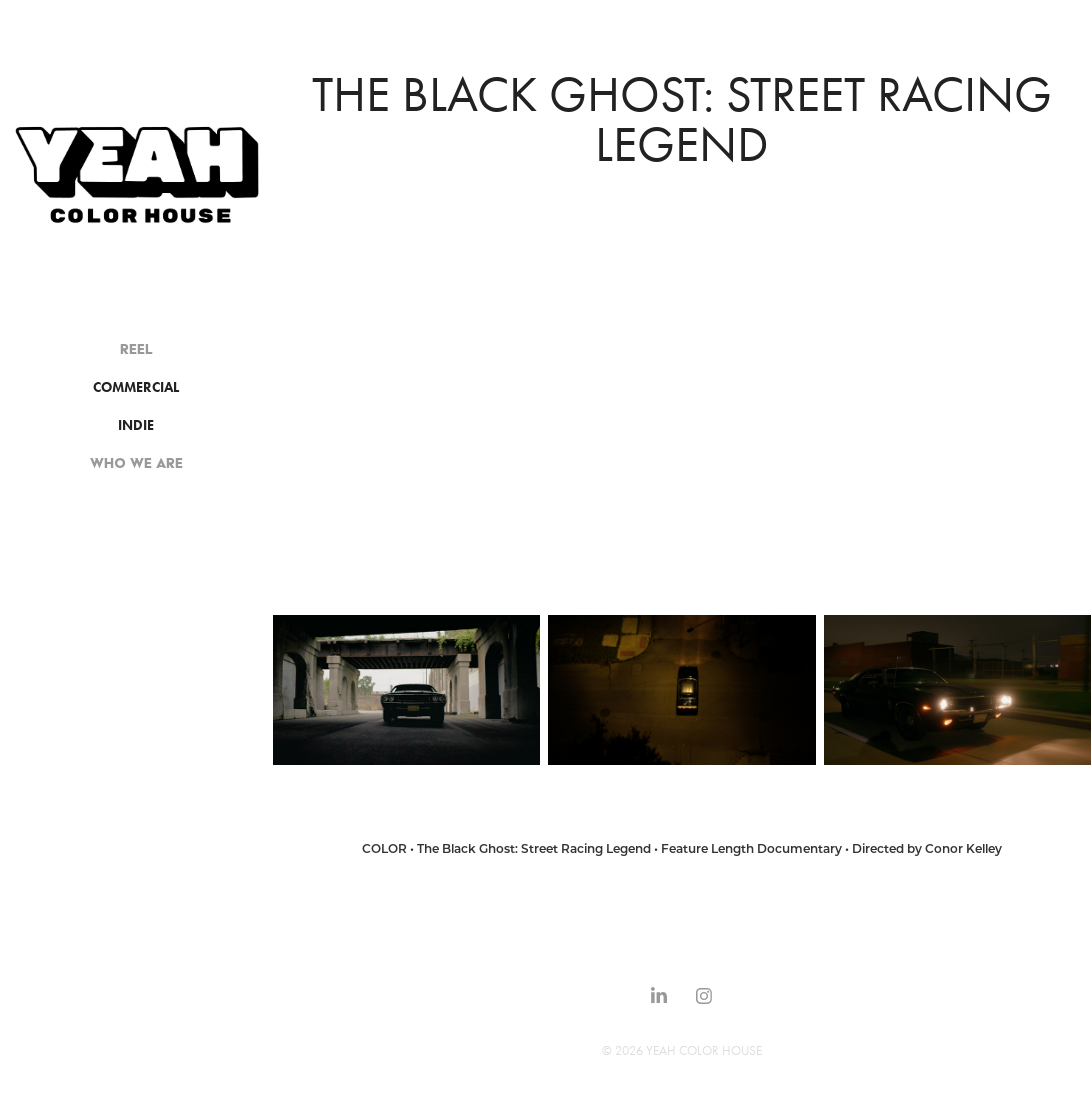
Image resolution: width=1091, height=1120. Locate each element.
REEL (136, 349)
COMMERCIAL (136, 387)
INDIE (136, 425)
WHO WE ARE (136, 463)
